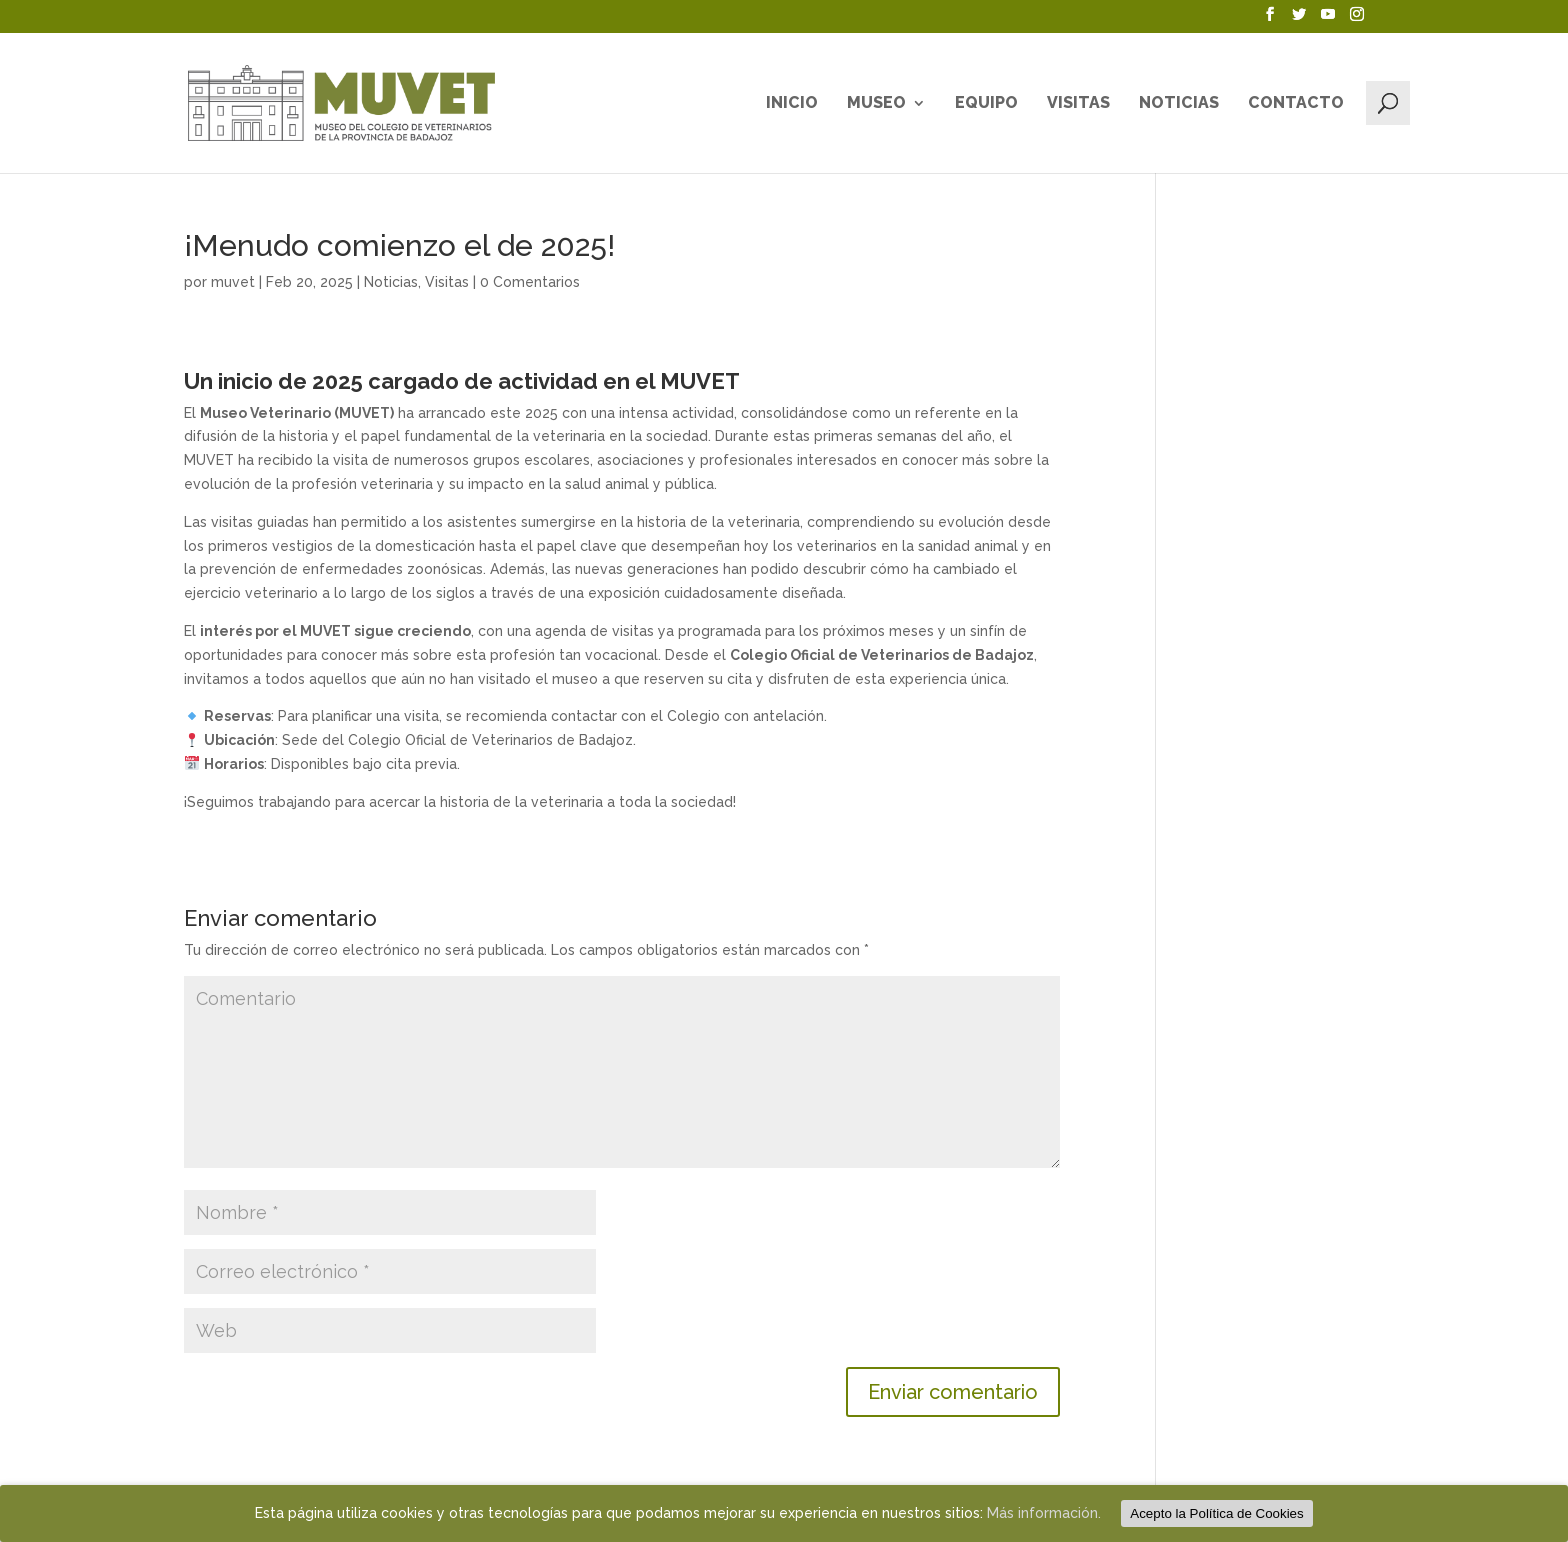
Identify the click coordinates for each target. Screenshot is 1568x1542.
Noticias (1179, 104)
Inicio (792, 104)
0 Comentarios (530, 282)
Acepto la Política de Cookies (1216, 1513)
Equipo (986, 104)
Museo (876, 104)
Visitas (1078, 104)
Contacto (1296, 104)
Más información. (1044, 1513)
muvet (233, 282)
